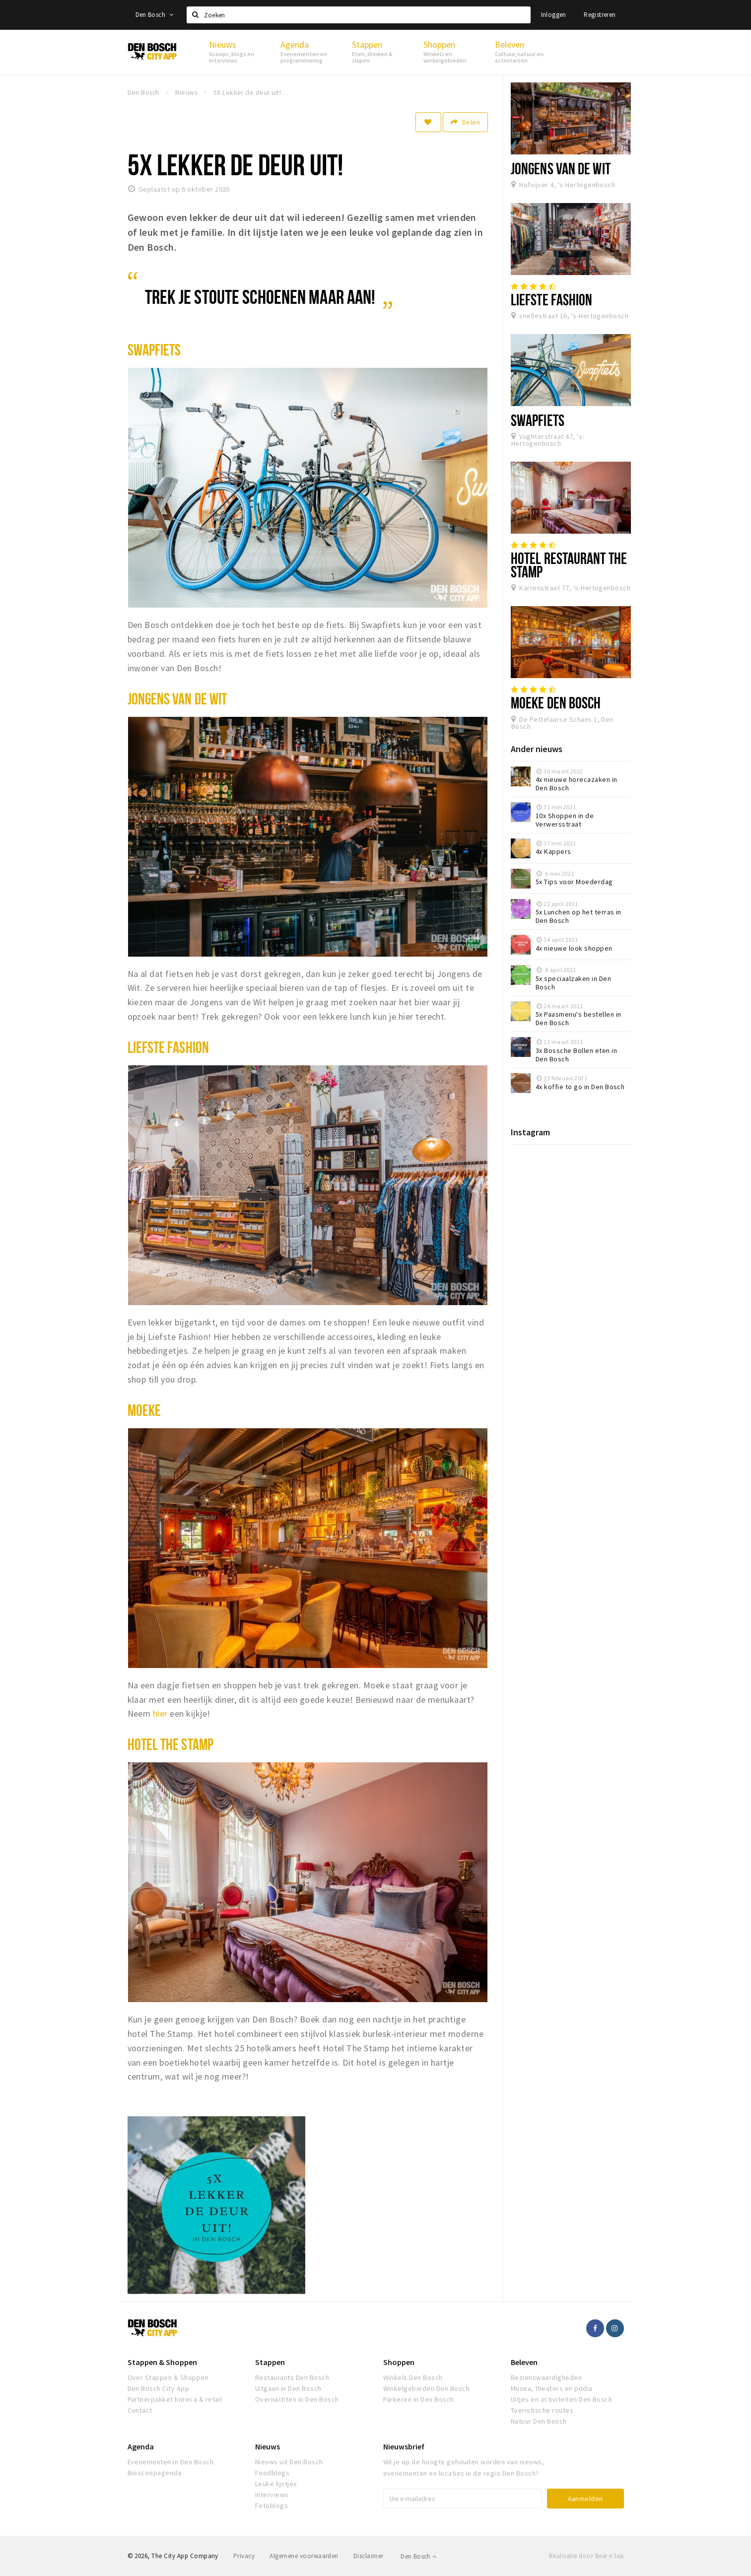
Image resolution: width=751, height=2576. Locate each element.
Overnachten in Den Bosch (297, 2399)
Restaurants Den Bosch (292, 2377)
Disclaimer (368, 2556)
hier (160, 1713)
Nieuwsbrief (403, 2446)
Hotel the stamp (170, 1744)
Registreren (599, 14)
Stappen (270, 2362)
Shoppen (398, 2362)
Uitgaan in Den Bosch (288, 2388)
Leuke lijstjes (276, 2483)
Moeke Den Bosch (556, 702)
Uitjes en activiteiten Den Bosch (561, 2399)
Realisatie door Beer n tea (586, 2556)
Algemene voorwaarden (304, 2556)
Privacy (244, 2556)
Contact (140, 2410)
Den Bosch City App (159, 2388)
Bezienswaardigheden (546, 2377)
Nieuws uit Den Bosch (289, 2461)
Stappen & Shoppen (162, 2362)
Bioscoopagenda (155, 2472)
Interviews (272, 2494)
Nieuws (267, 2446)
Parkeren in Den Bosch (418, 2399)
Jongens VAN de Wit (177, 698)
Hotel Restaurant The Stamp (569, 565)
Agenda (141, 2446)
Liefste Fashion (168, 1047)
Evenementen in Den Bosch (171, 2461)
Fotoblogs (271, 2505)
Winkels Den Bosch (413, 2377)
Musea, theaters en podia (552, 2388)
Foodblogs (272, 2472)
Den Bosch (155, 14)
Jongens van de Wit (561, 168)
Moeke (144, 1409)
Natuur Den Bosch (539, 2421)
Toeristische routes (542, 2410)
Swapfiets (154, 349)
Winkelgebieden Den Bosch (426, 2388)
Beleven (524, 2362)
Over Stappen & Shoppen (168, 2377)
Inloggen (553, 14)
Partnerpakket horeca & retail (175, 2399)
